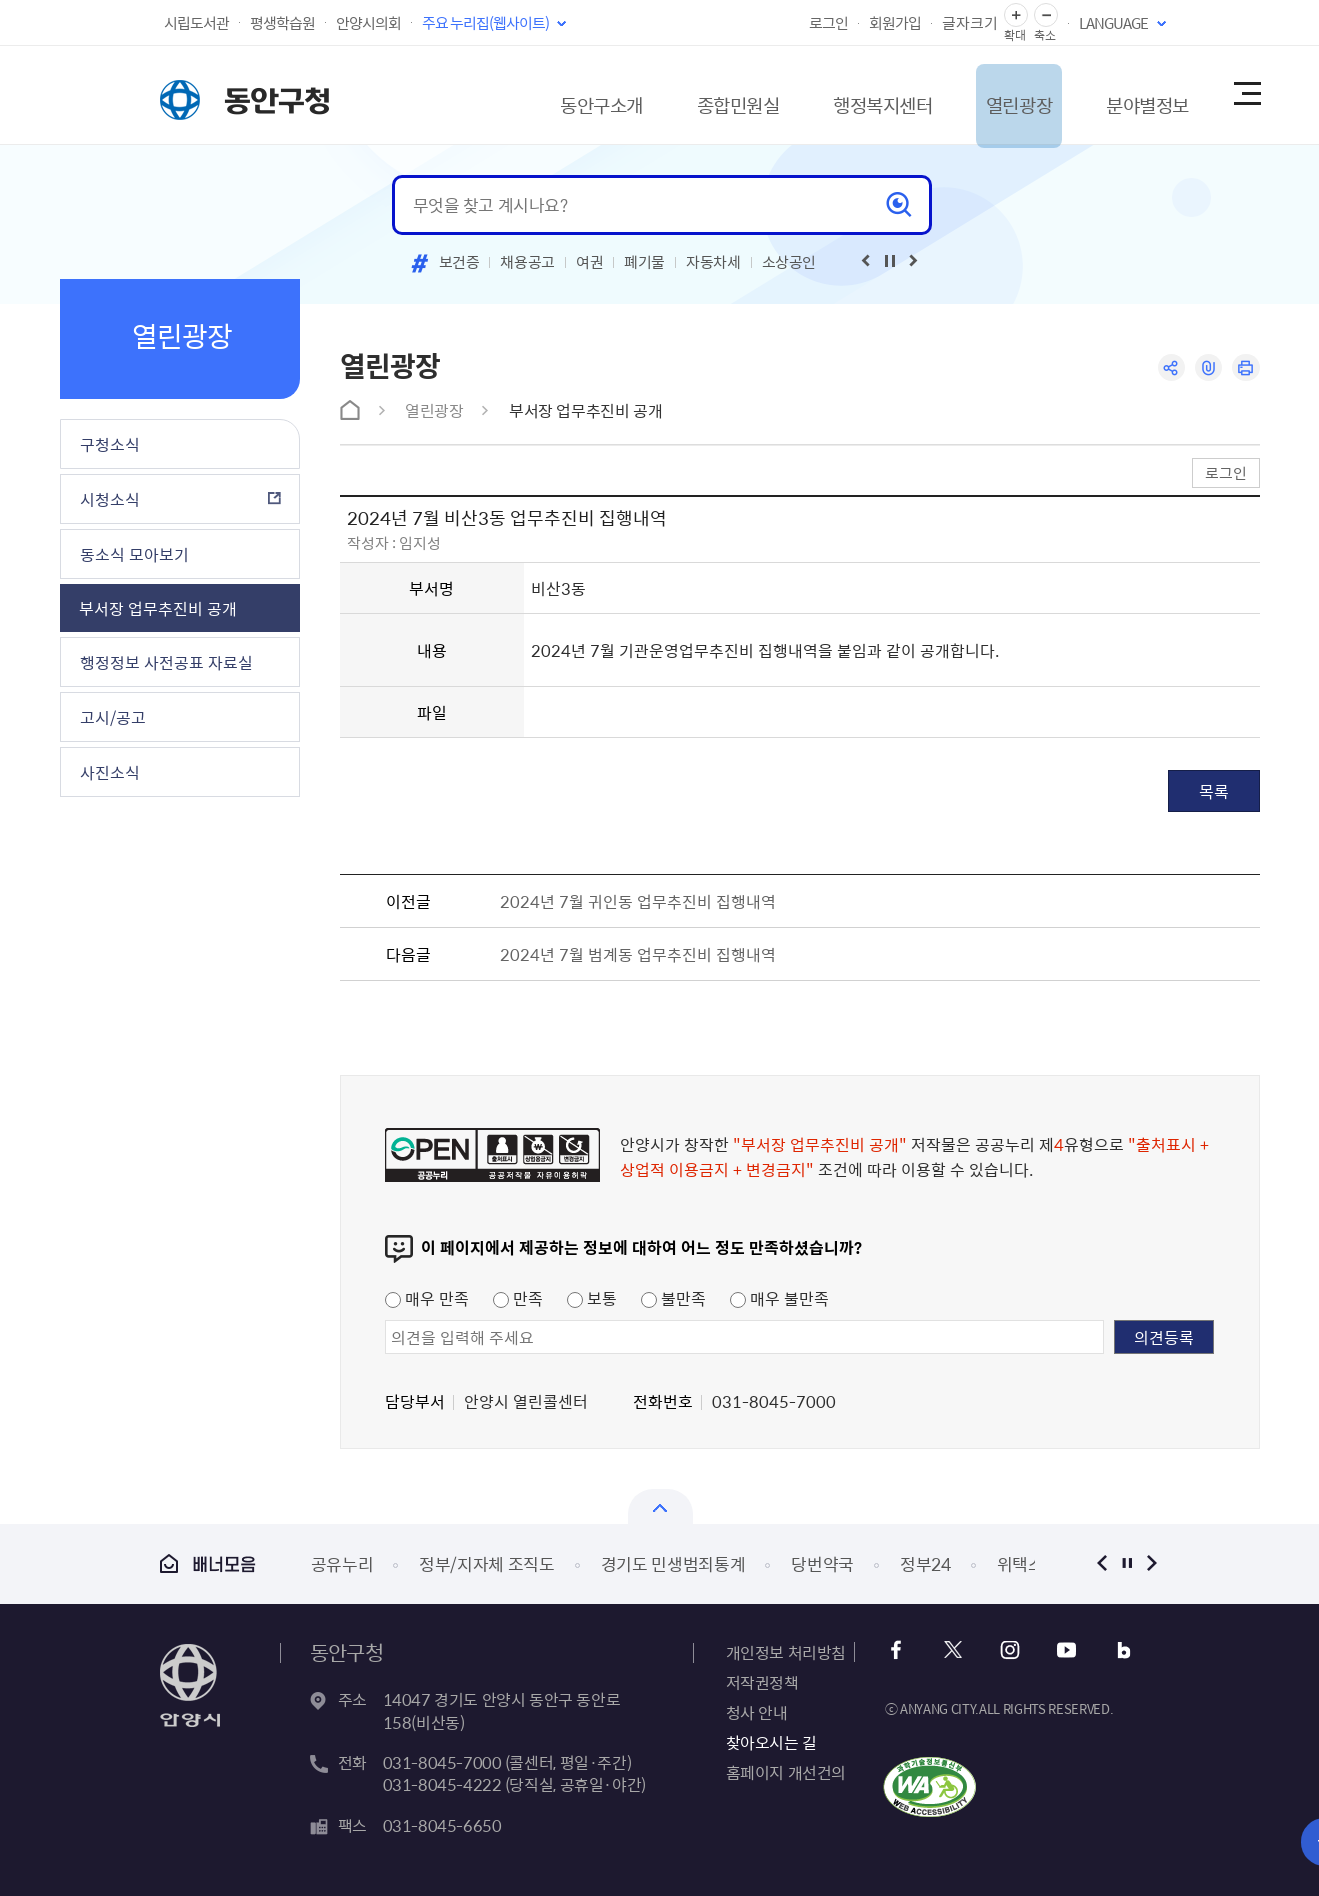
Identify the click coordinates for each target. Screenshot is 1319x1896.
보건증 (459, 262)
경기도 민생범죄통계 (673, 1563)
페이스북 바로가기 (899, 1650)
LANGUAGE (1113, 23)
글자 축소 (1046, 15)
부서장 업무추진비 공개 (158, 608)
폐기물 (644, 262)
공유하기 (1167, 368)
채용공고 (527, 262)
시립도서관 (196, 23)
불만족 (673, 1298)
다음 (1152, 1563)
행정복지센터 (832, 94)
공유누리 (342, 1563)
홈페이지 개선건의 (786, 1772)
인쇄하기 (1245, 368)
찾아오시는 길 (771, 1742)
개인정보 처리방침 (786, 1652)
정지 (1127, 1563)
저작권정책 (762, 1682)
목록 (1214, 791)
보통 (592, 1298)
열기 (660, 1506)
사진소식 (110, 772)
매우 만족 (427, 1298)
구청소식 (110, 444)
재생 (890, 261)
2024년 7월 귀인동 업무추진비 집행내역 (638, 901)
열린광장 (982, 94)
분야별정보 (1123, 94)
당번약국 (822, 1563)
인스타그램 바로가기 (1007, 1650)
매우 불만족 (779, 1298)
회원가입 (895, 23)
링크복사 (1206, 368)
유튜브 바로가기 (1061, 1650)
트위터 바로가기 (953, 1650)
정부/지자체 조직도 (487, 1563)
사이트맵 (1246, 95)
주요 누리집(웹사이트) (485, 23)
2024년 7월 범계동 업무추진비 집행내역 (638, 954)
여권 (589, 262)
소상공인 (789, 262)
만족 (518, 1298)
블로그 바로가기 (1115, 1650)
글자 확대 (1016, 15)
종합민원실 (675, 94)
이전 (1102, 1563)
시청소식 (110, 499)
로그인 (828, 23)
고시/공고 (113, 717)
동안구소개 (525, 94)
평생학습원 (282, 23)
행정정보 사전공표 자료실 (166, 662)
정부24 (925, 1563)
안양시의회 (368, 23)
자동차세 (713, 262)
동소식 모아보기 (134, 554)
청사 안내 (757, 1712)
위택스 (1020, 1563)
